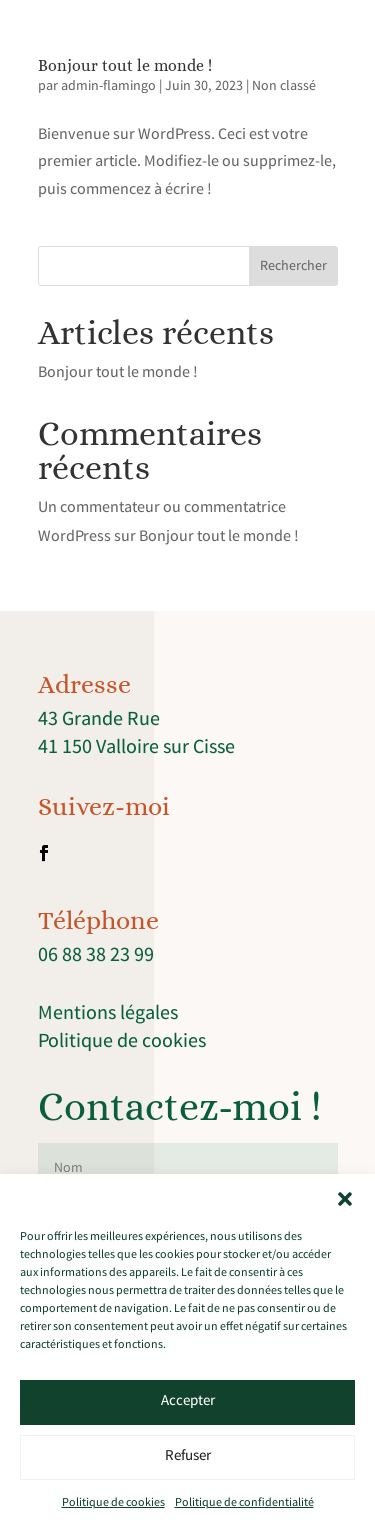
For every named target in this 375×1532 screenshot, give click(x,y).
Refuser (188, 1457)
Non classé (284, 87)
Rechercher (293, 267)
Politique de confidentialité (244, 1503)
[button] (345, 1199)
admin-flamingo (108, 87)
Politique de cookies (113, 1503)
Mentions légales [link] (108, 1014)
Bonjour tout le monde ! (125, 65)
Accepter (188, 1402)
